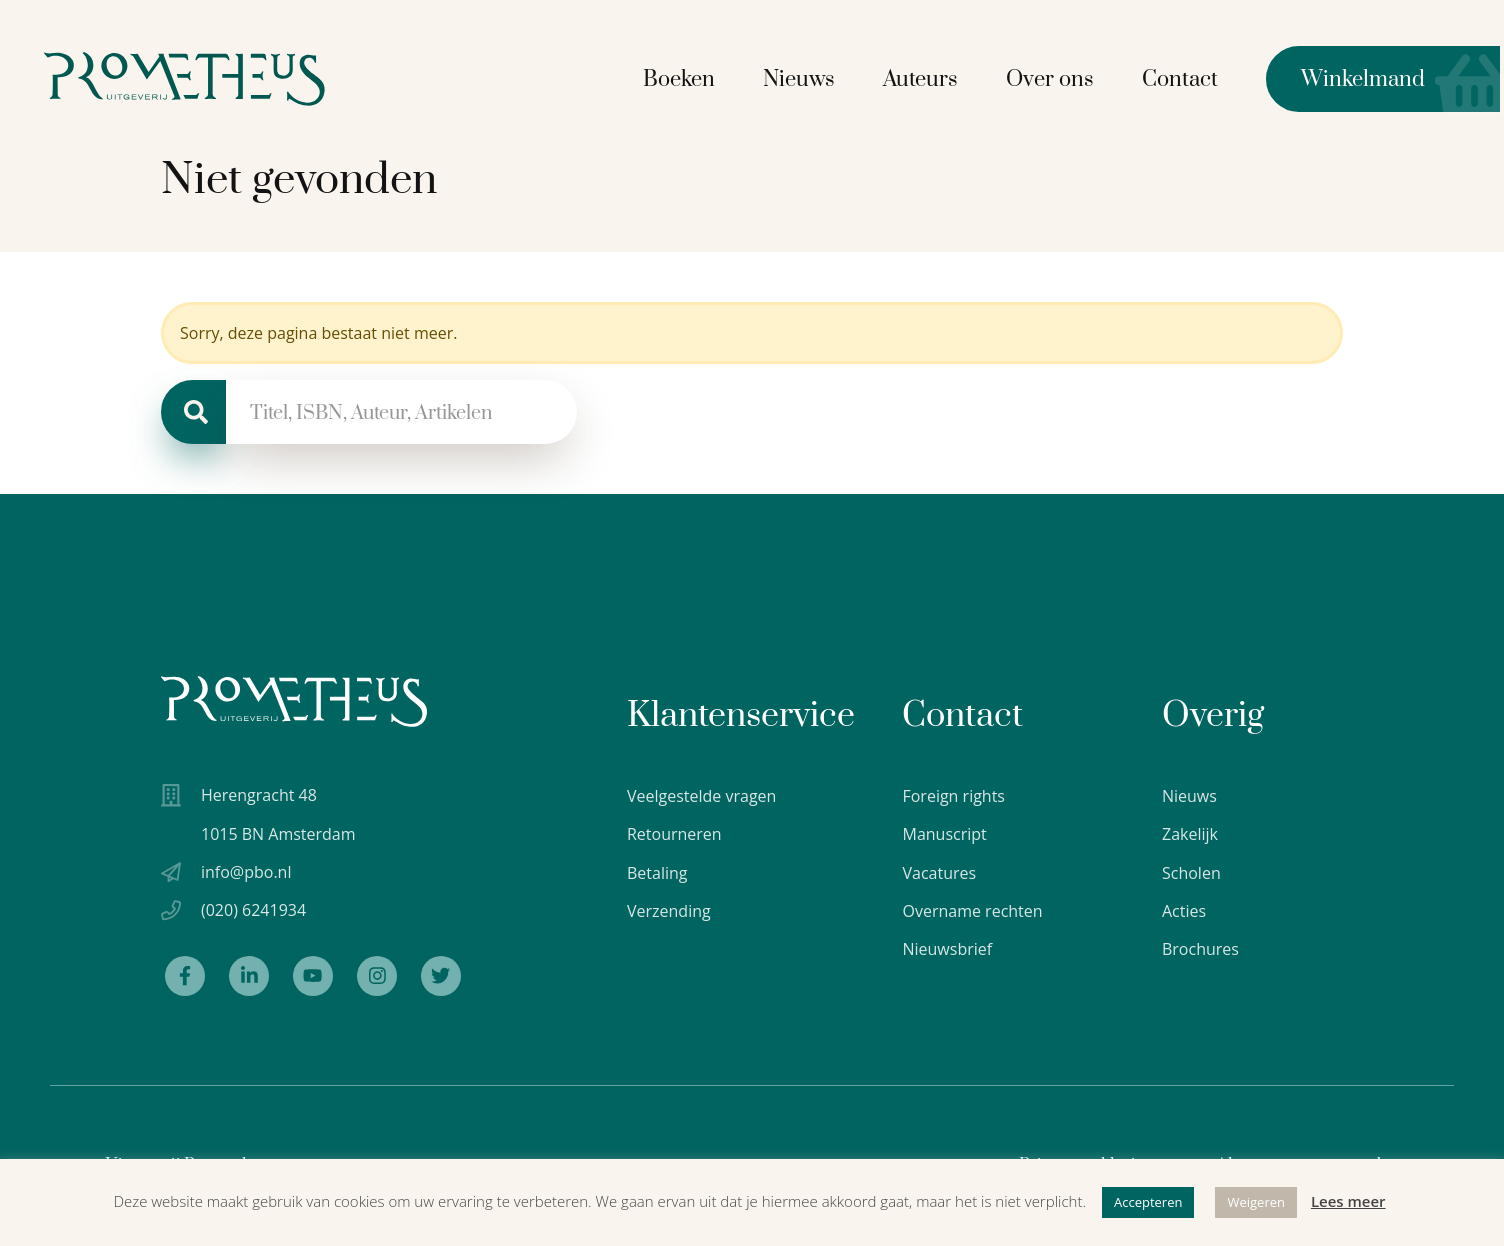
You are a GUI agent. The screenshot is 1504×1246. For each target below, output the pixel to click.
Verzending (669, 911)
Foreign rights (953, 796)
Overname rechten (972, 911)
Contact (1184, 78)
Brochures (1200, 949)
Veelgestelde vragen (701, 796)
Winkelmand (1349, 78)
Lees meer (1348, 1201)
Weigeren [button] (1256, 1202)
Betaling (657, 873)
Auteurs (924, 78)
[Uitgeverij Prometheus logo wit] (294, 701)
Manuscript (944, 834)
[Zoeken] (193, 412)
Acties (1184, 911)
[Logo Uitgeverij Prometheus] (193, 77)
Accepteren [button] (1148, 1202)
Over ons (1054, 78)
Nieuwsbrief (947, 949)
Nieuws (803, 78)
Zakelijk (1190, 834)
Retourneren (674, 834)
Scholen (1191, 873)
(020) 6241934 (253, 911)
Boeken (683, 78)
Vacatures (939, 873)
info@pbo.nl (246, 872)
